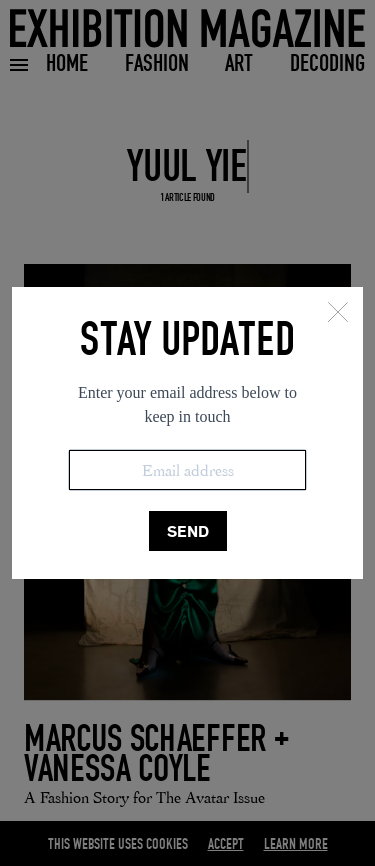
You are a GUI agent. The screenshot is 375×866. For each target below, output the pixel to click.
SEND (188, 531)
